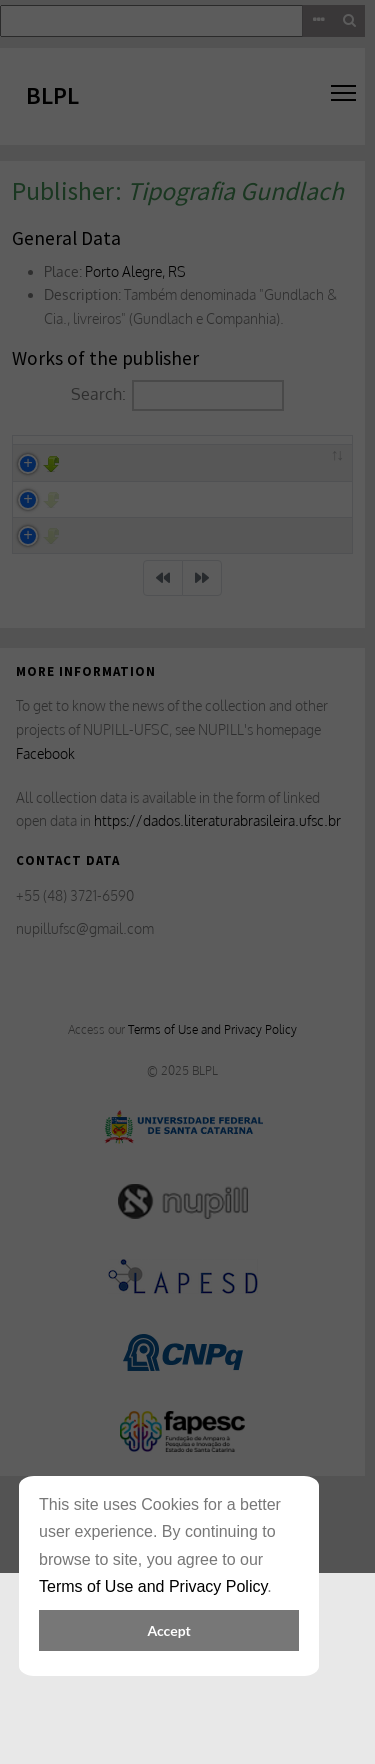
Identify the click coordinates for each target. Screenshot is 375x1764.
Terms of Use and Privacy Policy (153, 1586)
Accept (168, 1630)
